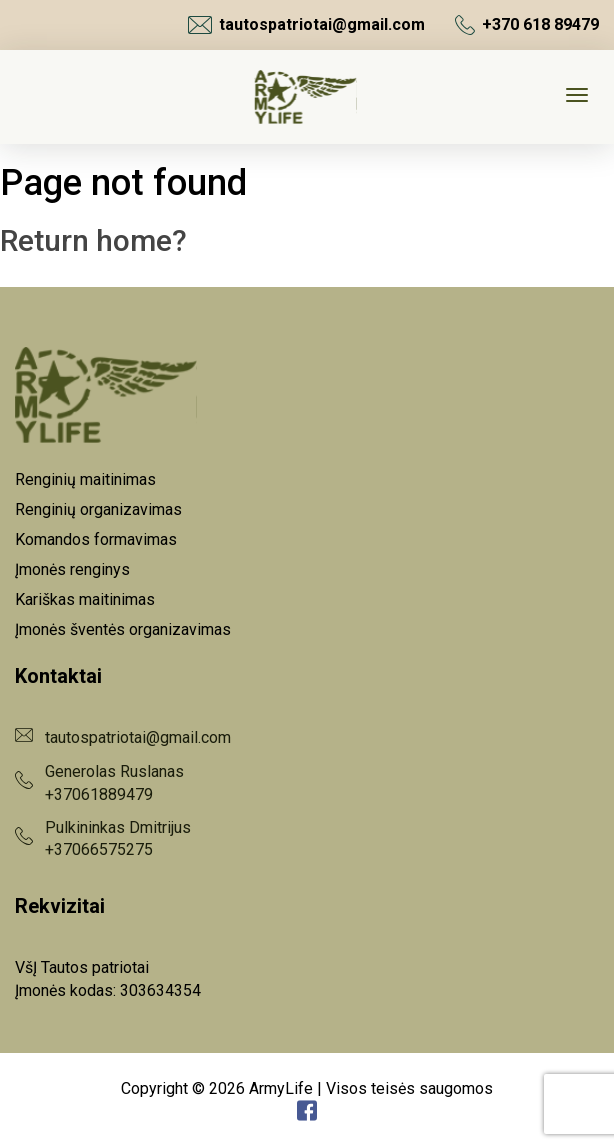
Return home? (93, 240)
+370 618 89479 (527, 25)
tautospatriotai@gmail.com (306, 25)
